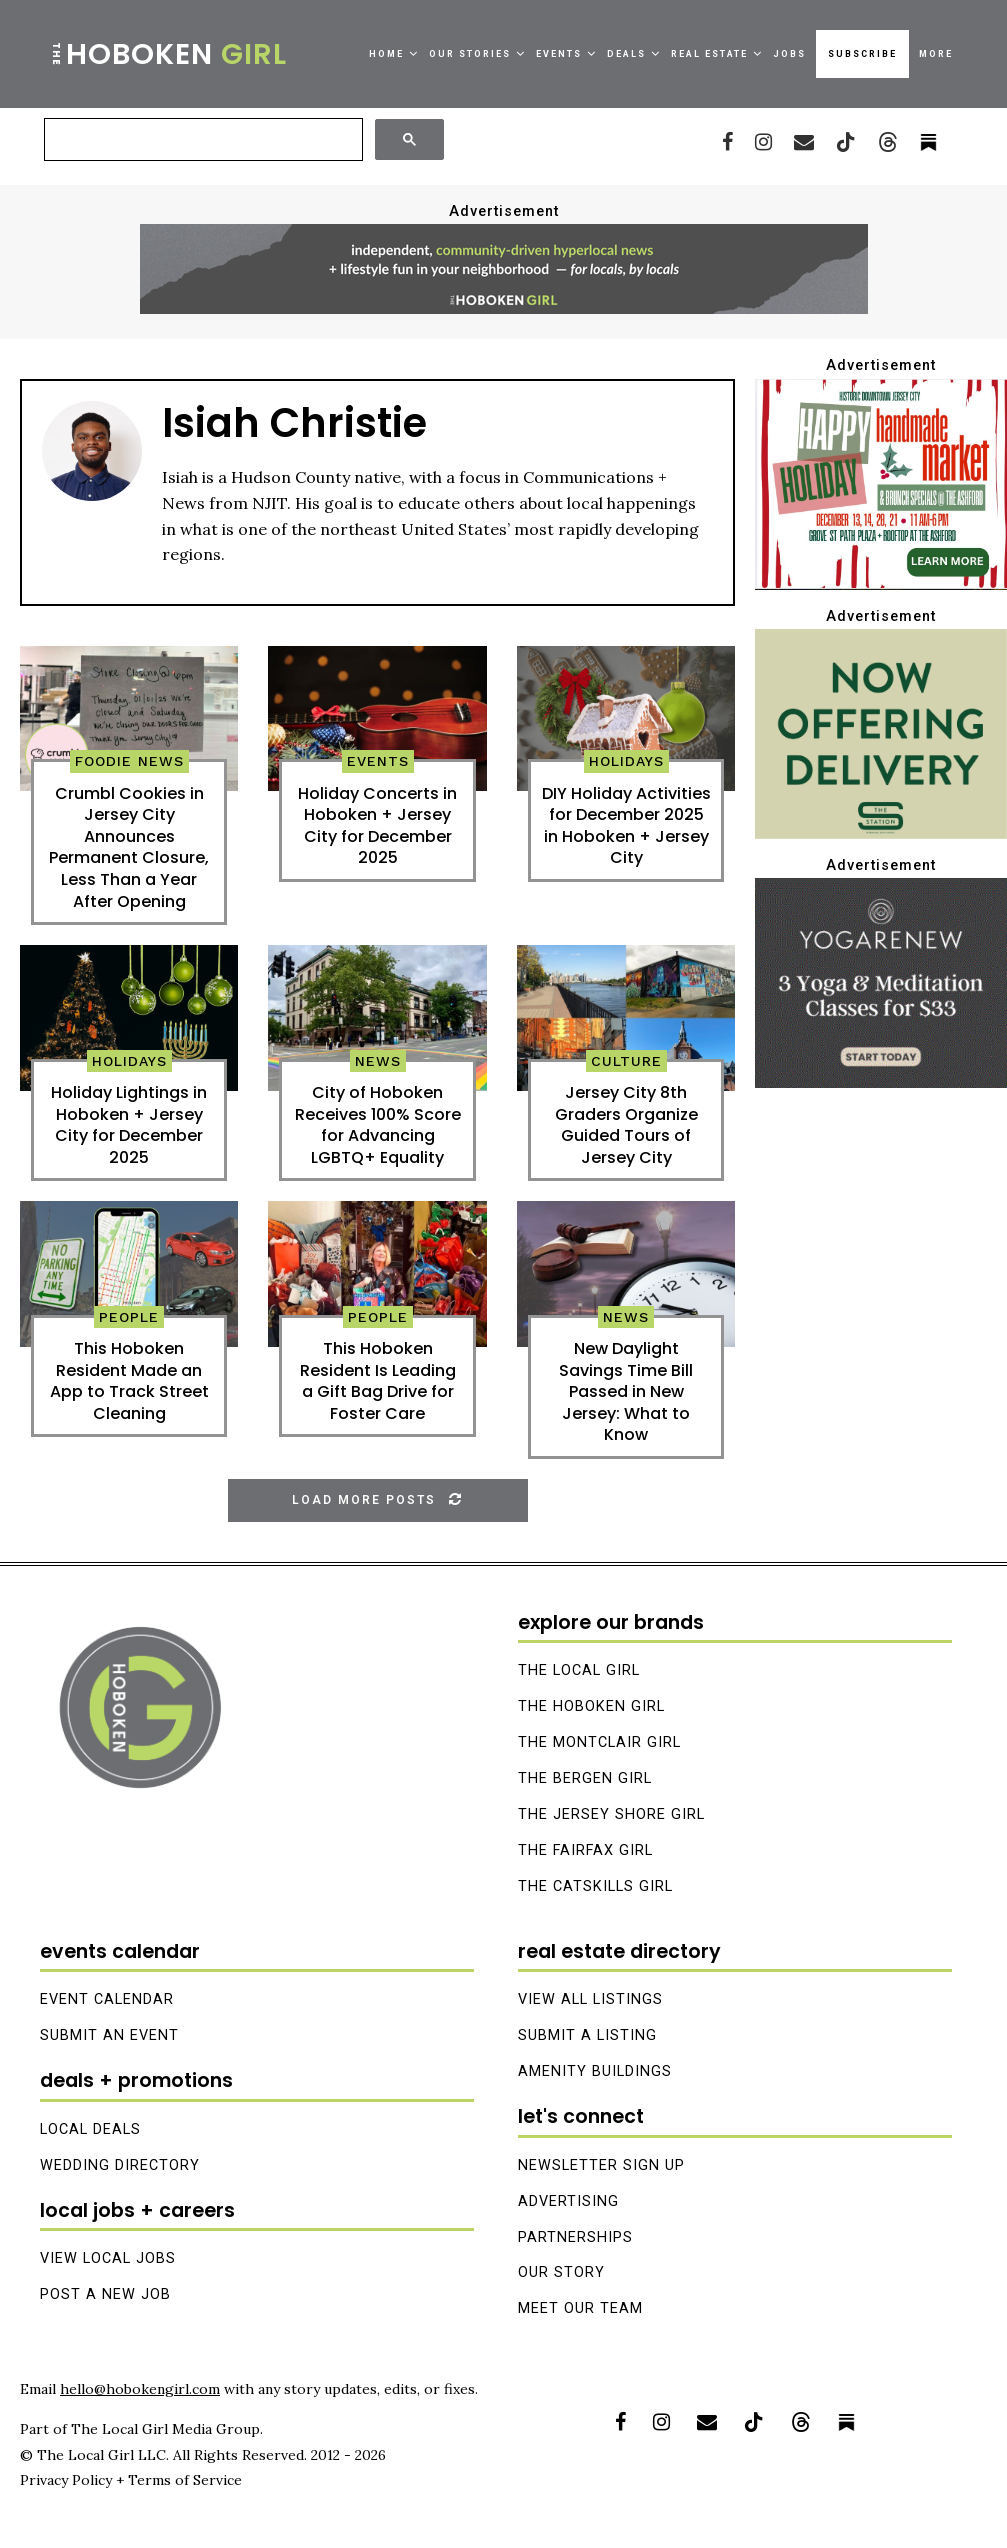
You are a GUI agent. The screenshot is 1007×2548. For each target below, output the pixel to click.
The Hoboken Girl (591, 1706)
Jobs (789, 54)
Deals (626, 54)
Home (386, 54)
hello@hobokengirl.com (140, 2389)
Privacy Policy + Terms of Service (131, 2480)
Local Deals (90, 2129)
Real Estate (709, 54)
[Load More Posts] (378, 1500)
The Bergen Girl (585, 1778)
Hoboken (168, 54)
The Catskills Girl (595, 1886)
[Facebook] (727, 142)
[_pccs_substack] (928, 142)
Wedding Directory (120, 2165)
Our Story (561, 2273)
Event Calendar (107, 1999)
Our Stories (470, 54)
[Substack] (846, 2421)
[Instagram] (763, 142)
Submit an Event (109, 2035)
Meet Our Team (580, 2308)
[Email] (804, 142)
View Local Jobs (108, 2258)
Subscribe (862, 54)
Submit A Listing (587, 2035)
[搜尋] (201, 140)
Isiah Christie (294, 423)
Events (559, 54)
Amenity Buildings (595, 2071)
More (936, 54)
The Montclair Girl (599, 1742)
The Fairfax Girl (585, 1850)
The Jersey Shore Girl (611, 1814)
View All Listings (590, 1999)
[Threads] (888, 142)
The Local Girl (579, 1670)
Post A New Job (105, 2294)
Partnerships (575, 2237)
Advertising (568, 2201)
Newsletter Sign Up (601, 2165)
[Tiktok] (846, 142)
